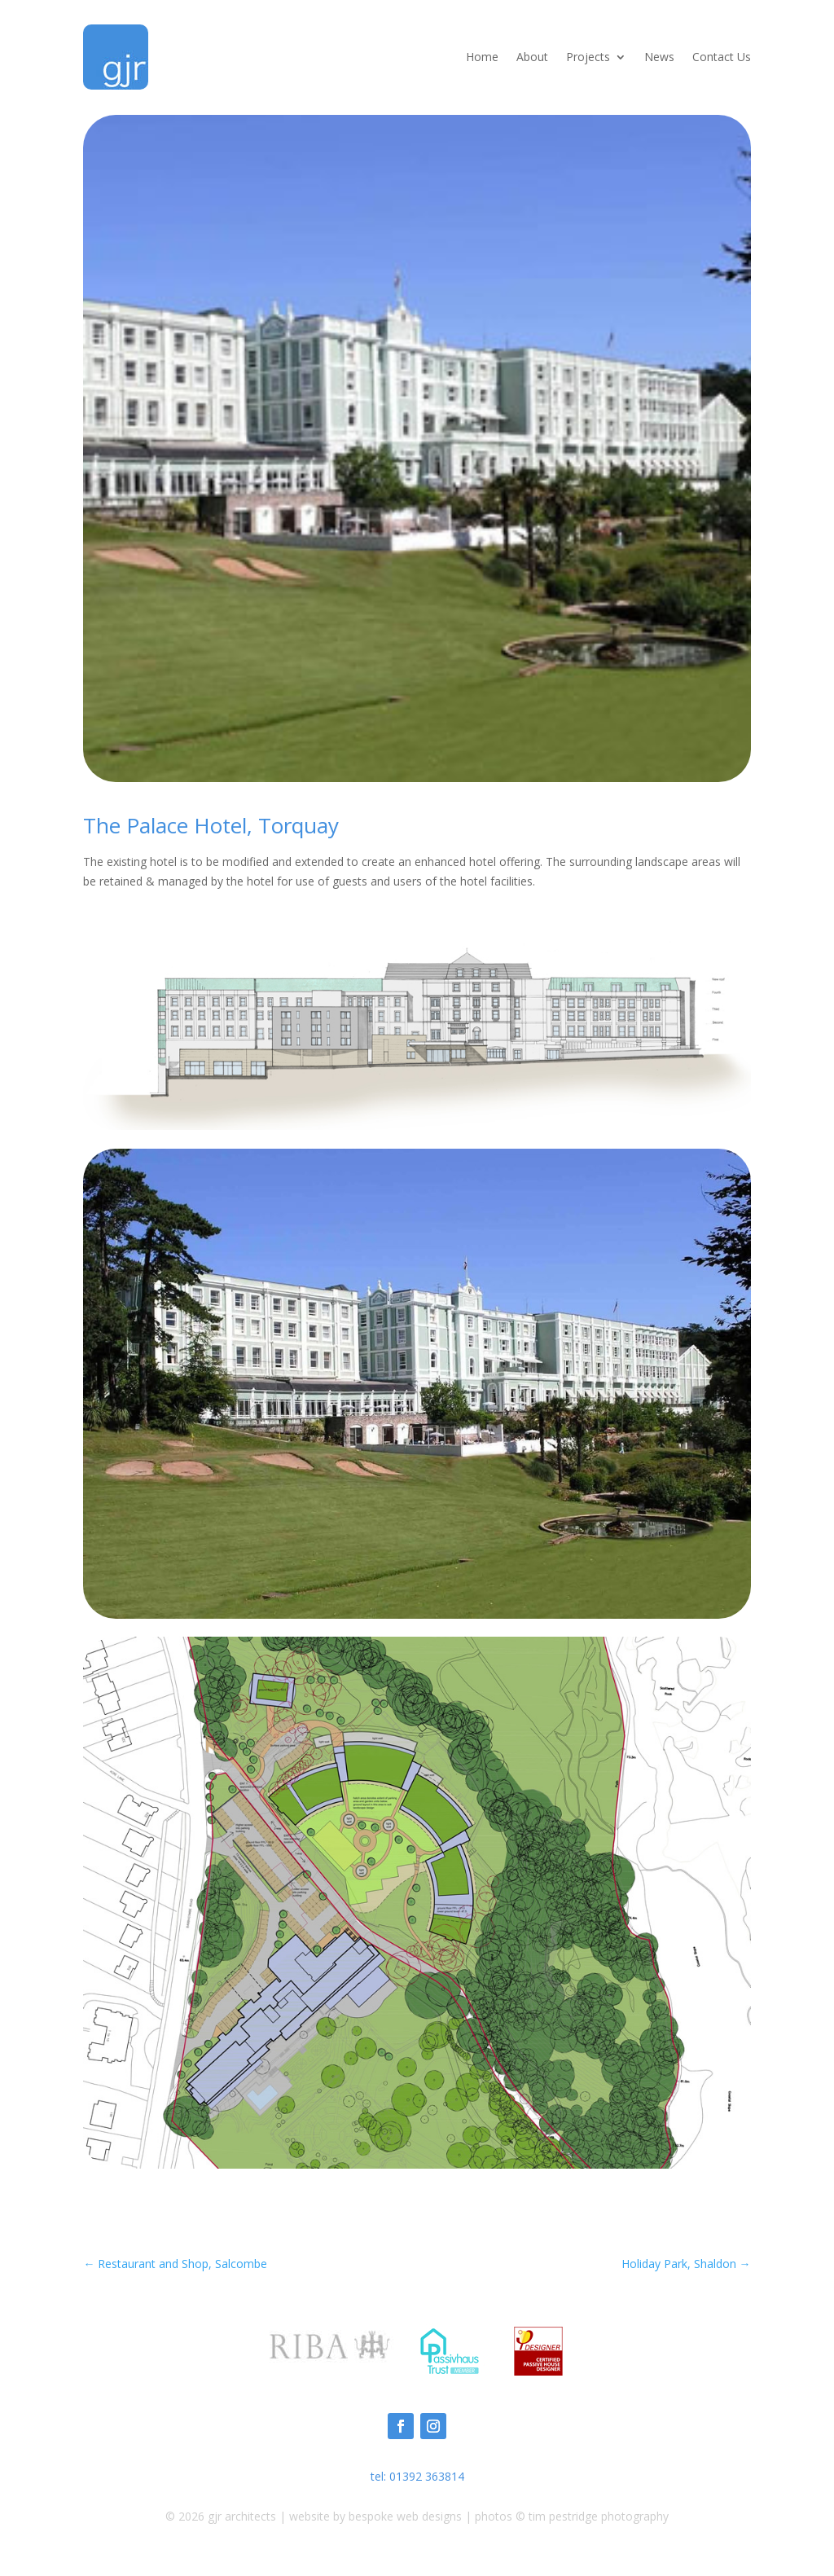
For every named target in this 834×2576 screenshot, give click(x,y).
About (532, 56)
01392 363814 (426, 2476)
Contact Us (721, 56)
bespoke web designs (405, 2516)
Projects (588, 56)
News (659, 56)
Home (482, 56)
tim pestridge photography (599, 2516)
